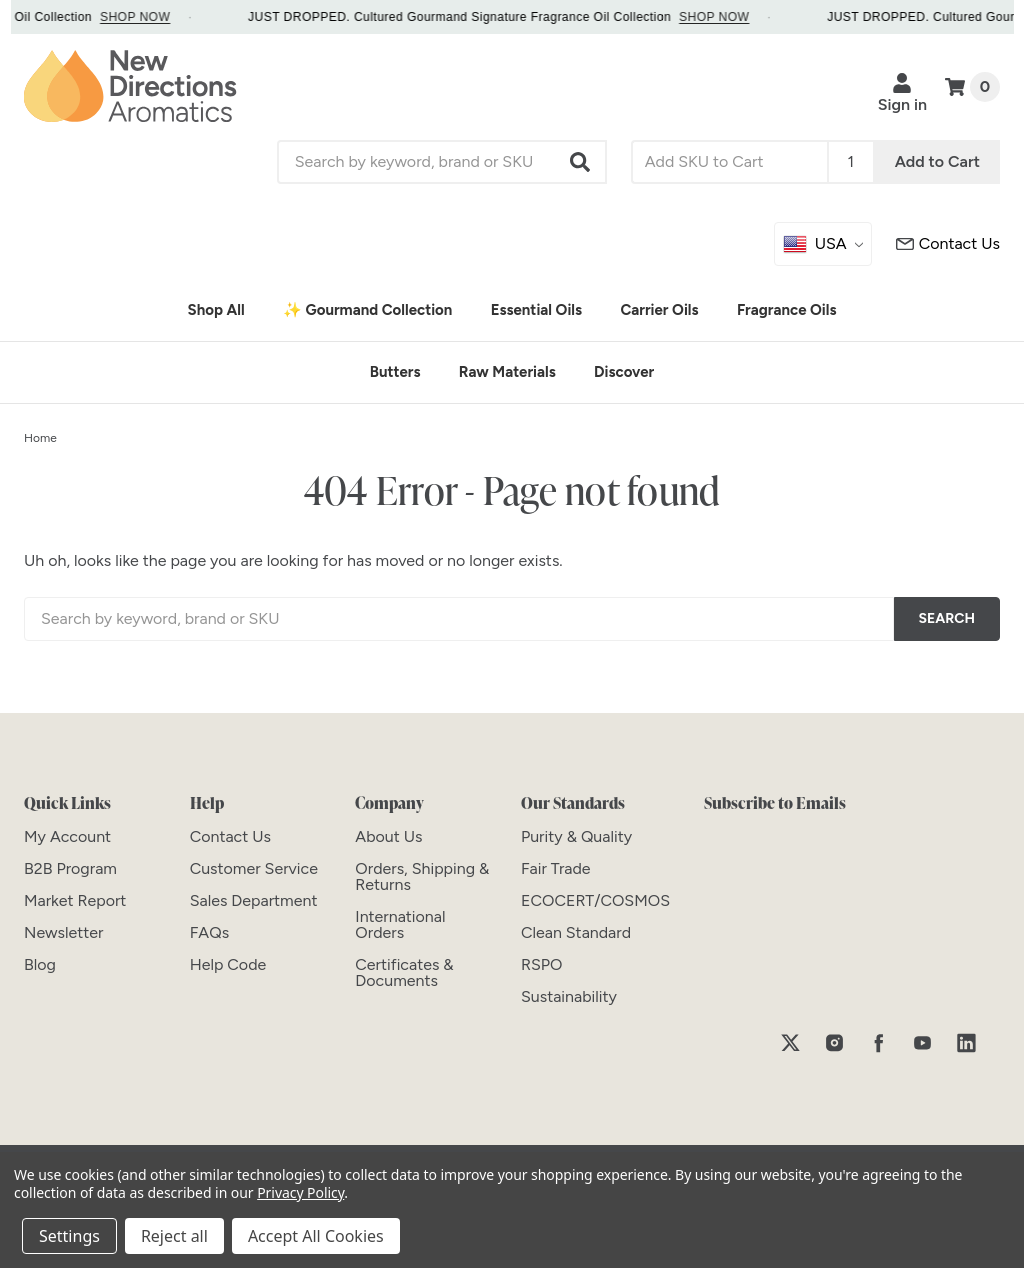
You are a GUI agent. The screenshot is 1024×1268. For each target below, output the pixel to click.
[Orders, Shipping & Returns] (422, 876)
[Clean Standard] (576, 932)
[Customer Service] (948, 244)
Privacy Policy (300, 1192)
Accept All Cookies (316, 1236)
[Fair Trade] (556, 868)
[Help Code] (228, 964)
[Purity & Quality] (576, 836)
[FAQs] (209, 932)
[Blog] (40, 964)
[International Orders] (400, 924)
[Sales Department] (254, 900)
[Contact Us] (230, 836)
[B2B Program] (70, 868)
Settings (69, 1236)
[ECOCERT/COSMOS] (595, 900)
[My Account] (67, 836)
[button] (581, 162)
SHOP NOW (152, 17)
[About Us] (388, 836)
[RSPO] (542, 964)
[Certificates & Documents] (404, 972)
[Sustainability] (569, 996)
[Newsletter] (63, 932)
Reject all (174, 1236)
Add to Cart (937, 161)
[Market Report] (75, 900)
